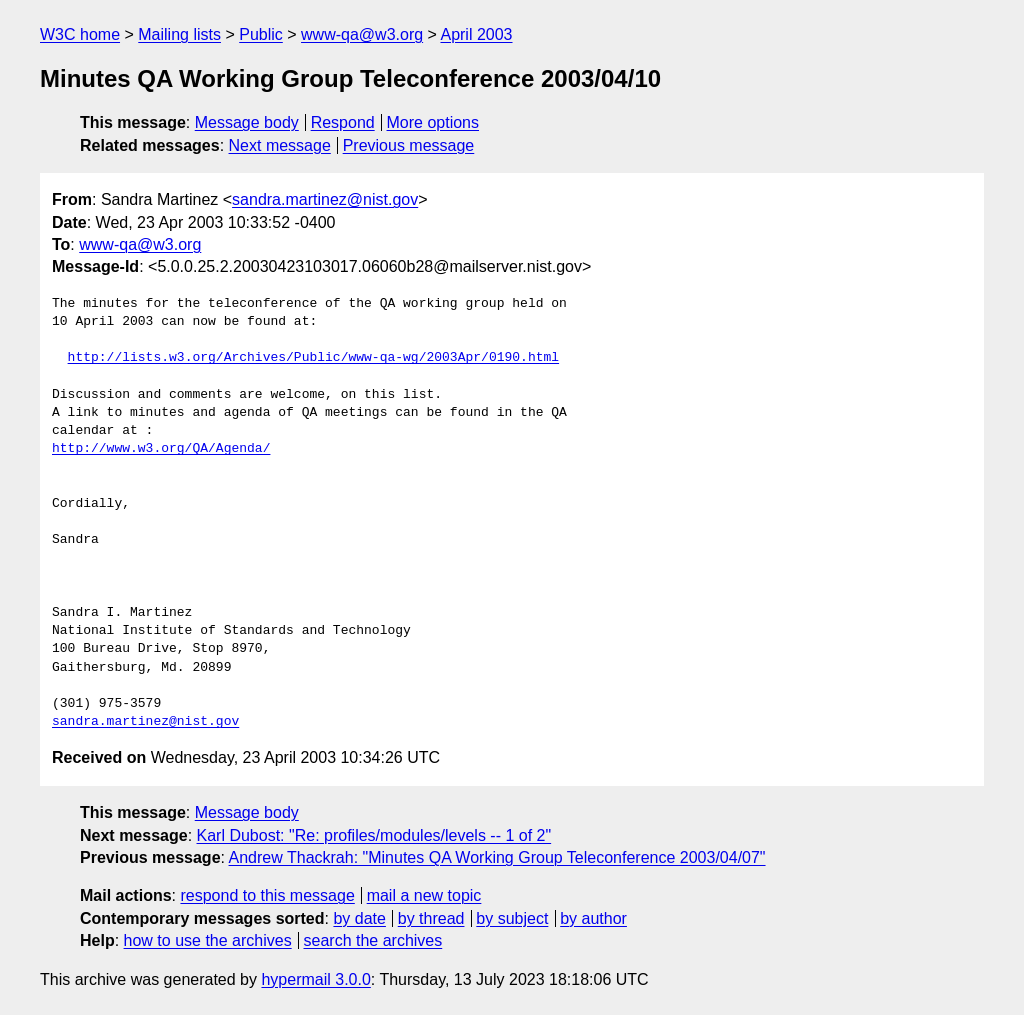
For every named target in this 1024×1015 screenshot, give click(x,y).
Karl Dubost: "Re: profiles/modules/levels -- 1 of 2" (374, 835)
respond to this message (267, 895)
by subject (512, 918)
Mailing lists (179, 34)
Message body (247, 122)
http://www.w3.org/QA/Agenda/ (161, 449)
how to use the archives (208, 940)
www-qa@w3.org (362, 34)
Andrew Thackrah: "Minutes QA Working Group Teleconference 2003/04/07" (497, 857)
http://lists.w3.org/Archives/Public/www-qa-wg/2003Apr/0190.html (313, 358)
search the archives (373, 940)
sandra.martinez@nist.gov (325, 199)
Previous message (409, 145)
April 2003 (476, 34)
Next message (280, 145)
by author (593, 918)
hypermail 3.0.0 (315, 979)
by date (359, 918)
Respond (343, 122)
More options (433, 122)
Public (261, 34)
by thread (431, 918)
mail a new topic (424, 895)
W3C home (80, 34)
